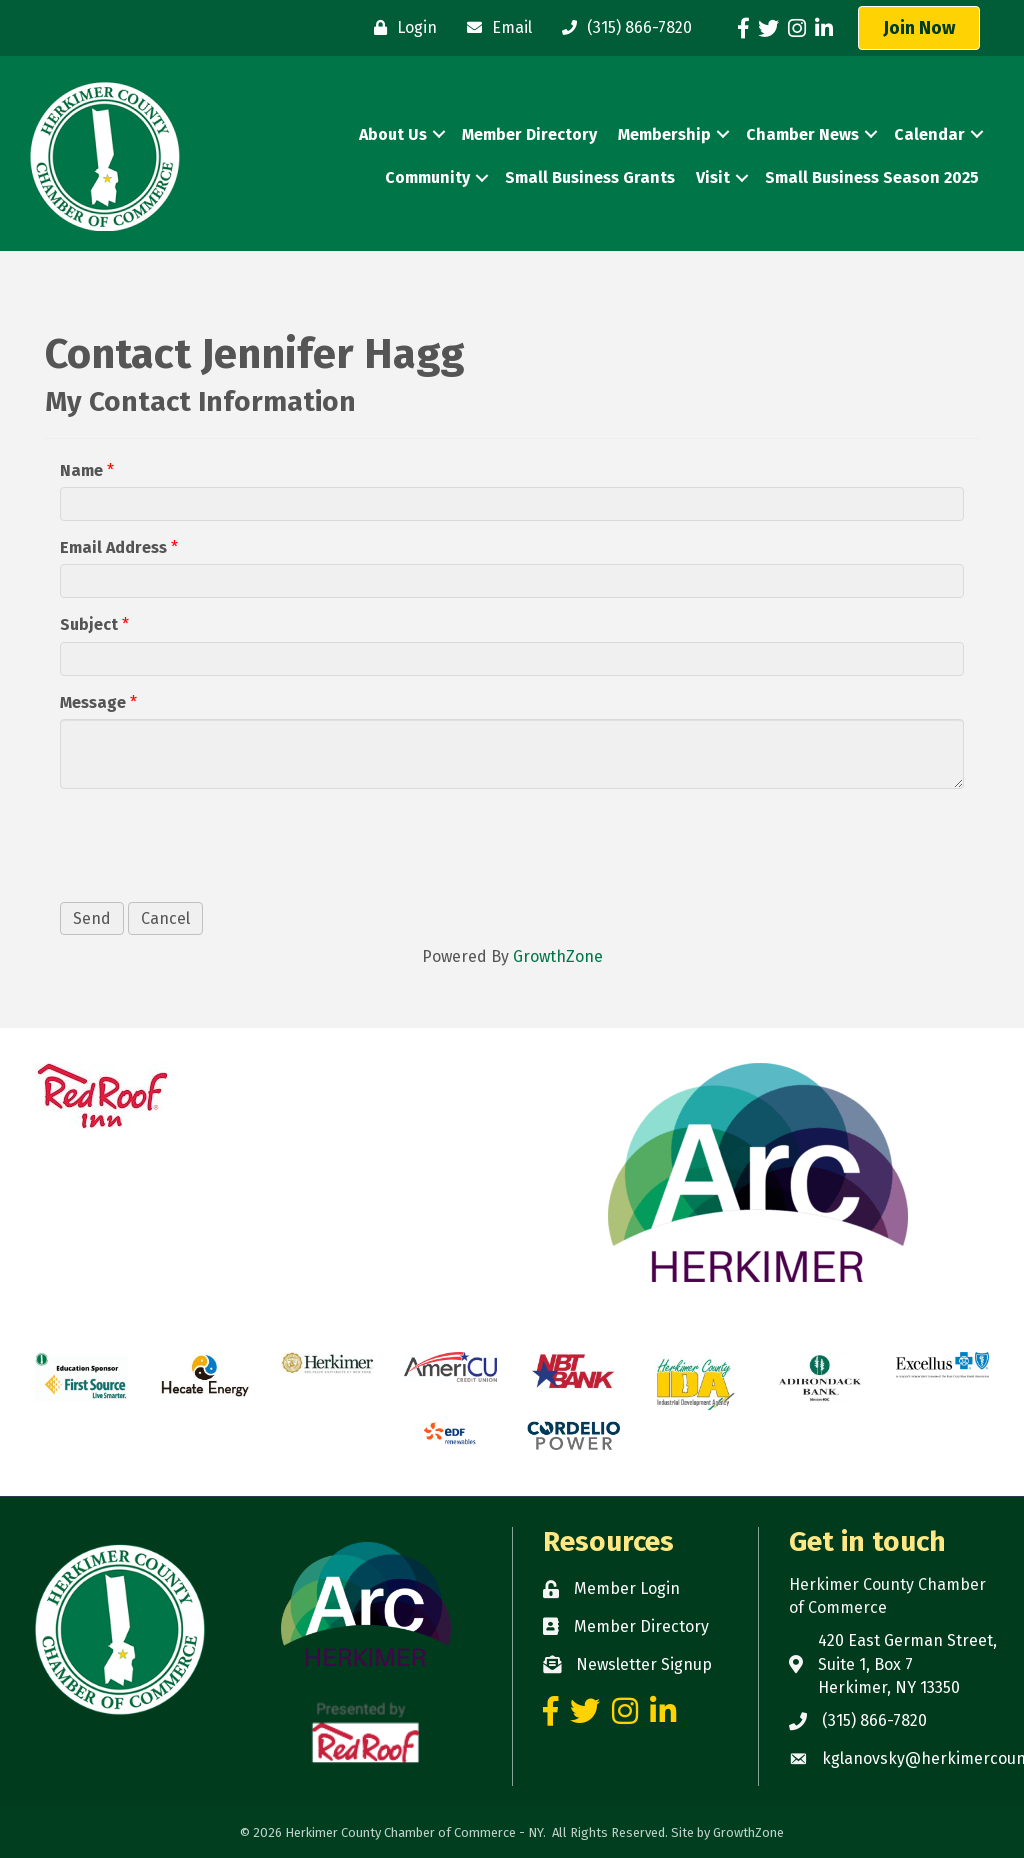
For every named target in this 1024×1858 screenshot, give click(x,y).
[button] (919, 28)
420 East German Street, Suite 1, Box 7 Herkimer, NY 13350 (907, 1663)
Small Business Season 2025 (872, 177)
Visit (713, 177)
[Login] (400, 28)
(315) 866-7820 (874, 1720)
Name (81, 470)
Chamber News (802, 134)
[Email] (494, 28)
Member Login (627, 1588)
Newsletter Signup (644, 1664)
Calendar (929, 134)
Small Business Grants (590, 177)
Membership (664, 134)
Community (427, 177)
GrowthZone (558, 956)
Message (93, 702)
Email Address (113, 547)
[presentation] (212, 843)
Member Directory (529, 134)
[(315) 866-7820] (622, 28)
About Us (393, 134)
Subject (89, 624)
